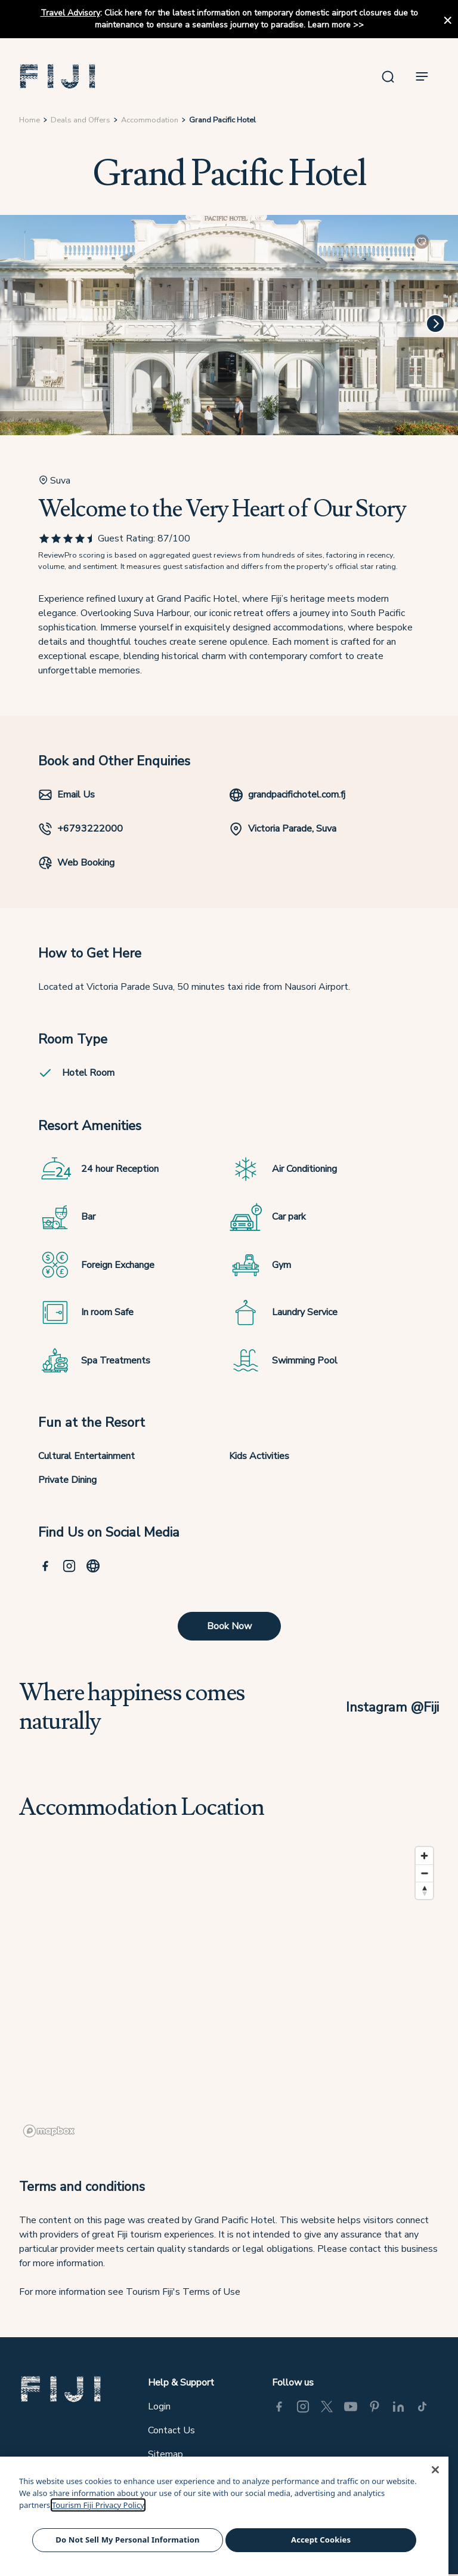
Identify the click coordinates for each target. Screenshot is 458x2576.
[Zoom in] (424, 1855)
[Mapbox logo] (49, 2131)
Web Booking (76, 862)
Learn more (329, 24)
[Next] (435, 323)
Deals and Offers (80, 120)
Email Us (66, 794)
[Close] (435, 2470)
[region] (229, 1991)
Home (29, 120)
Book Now (229, 1626)
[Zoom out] (424, 1873)
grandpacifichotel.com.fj (287, 794)
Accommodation (149, 120)
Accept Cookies (321, 2539)
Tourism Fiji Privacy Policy (98, 2505)
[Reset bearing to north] (424, 1890)
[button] (58, 76)
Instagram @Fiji (392, 1707)
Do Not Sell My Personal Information (127, 2539)
